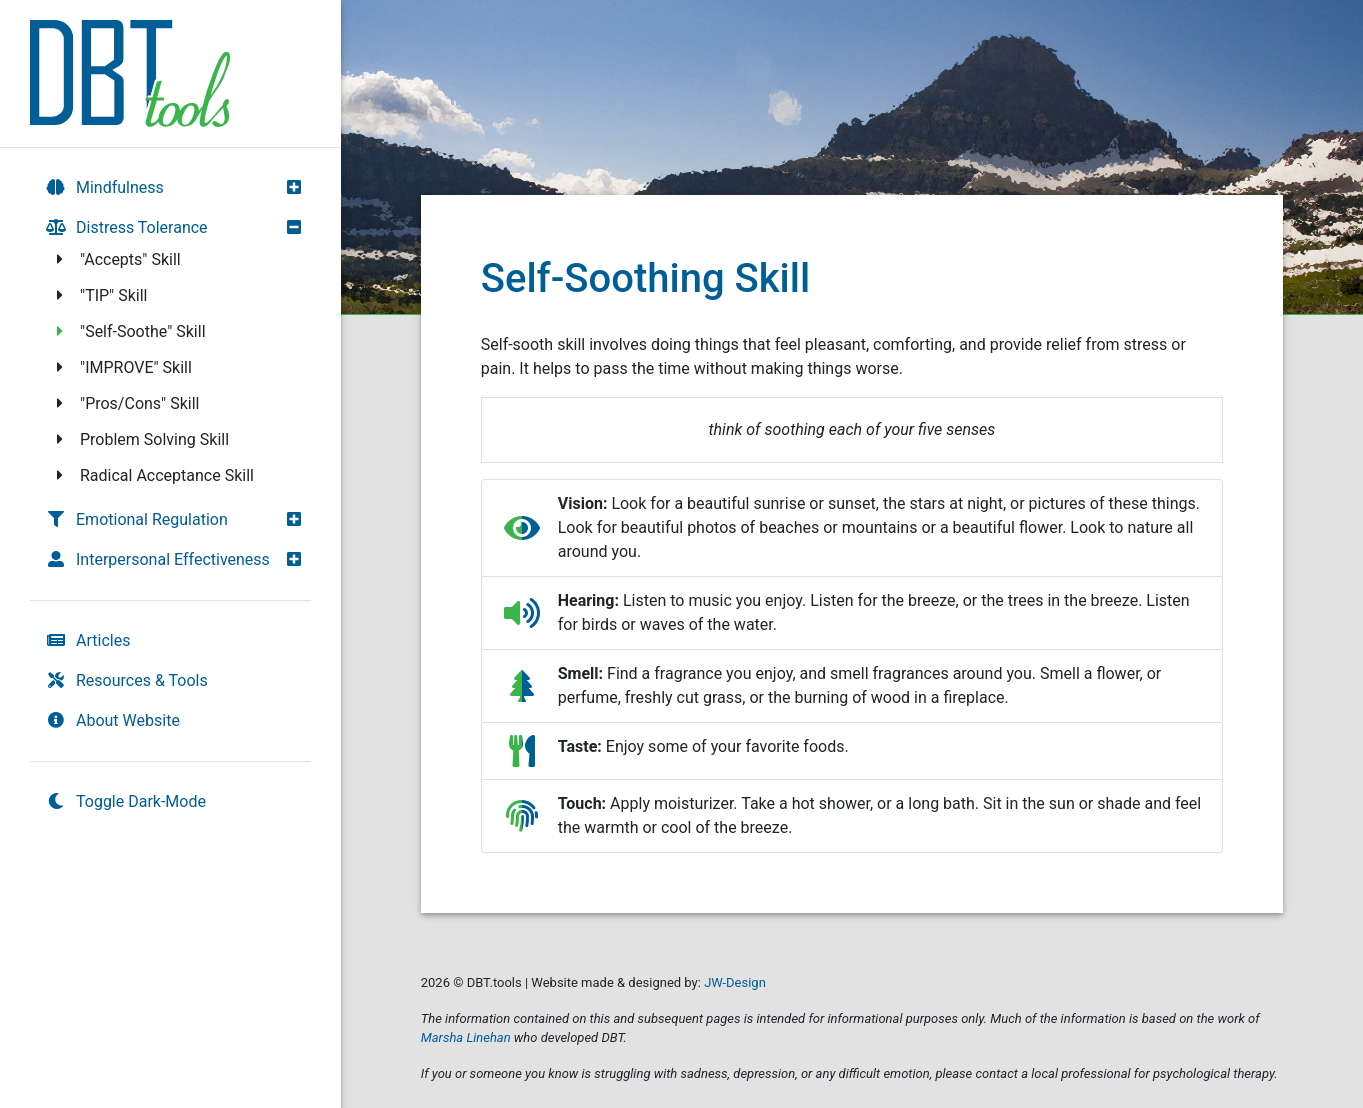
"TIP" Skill (99, 295)
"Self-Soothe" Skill (128, 331)
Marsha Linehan (466, 1037)
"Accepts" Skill (115, 259)
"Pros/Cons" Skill (124, 403)
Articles (88, 640)
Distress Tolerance (127, 227)
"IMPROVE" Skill (121, 367)
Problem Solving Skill (139, 439)
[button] (299, 187)
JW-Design (735, 982)
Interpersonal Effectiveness (158, 559)
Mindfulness (105, 187)
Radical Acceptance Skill (152, 475)
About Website (113, 720)
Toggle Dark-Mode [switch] (126, 801)
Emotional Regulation (137, 519)
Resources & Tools (127, 680)
